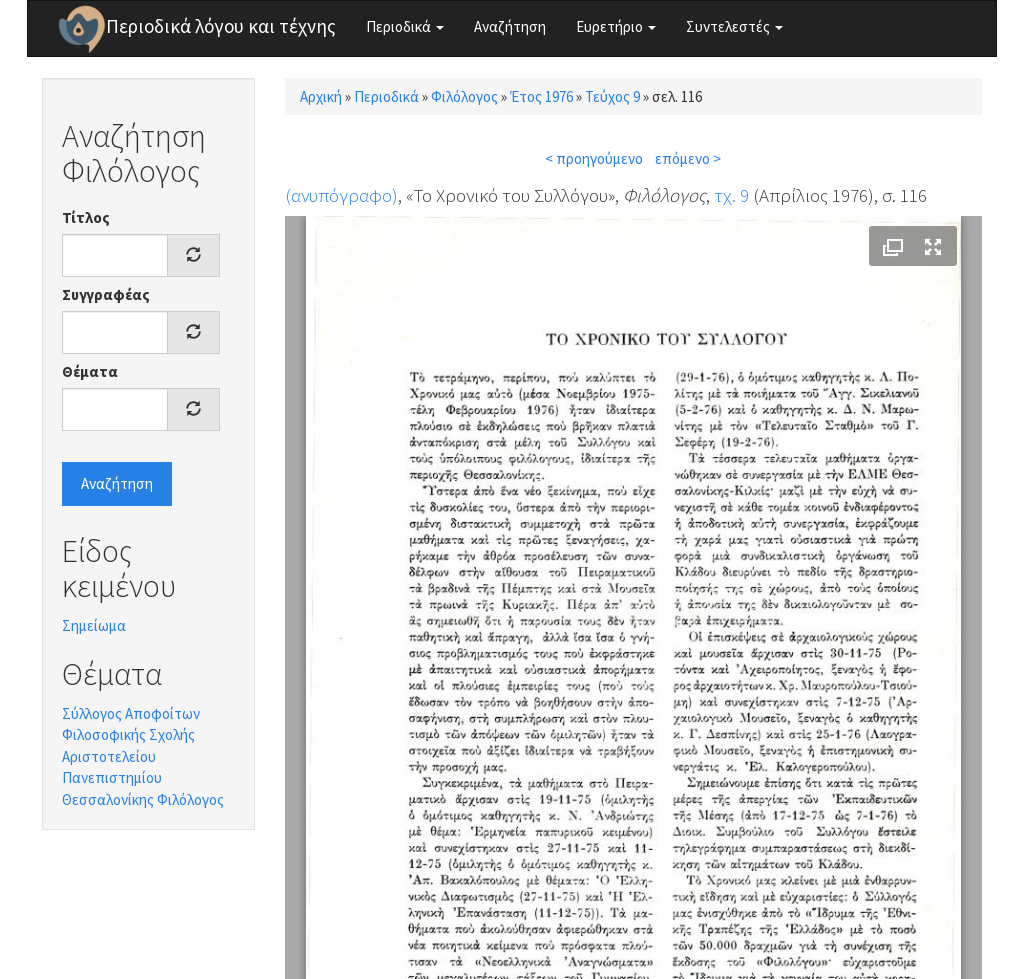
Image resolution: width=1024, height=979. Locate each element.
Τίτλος (86, 217)
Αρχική (321, 96)
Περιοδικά (405, 26)
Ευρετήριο (616, 26)
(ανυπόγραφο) (341, 195)
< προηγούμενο (594, 158)
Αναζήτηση (510, 26)
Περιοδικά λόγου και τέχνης (221, 26)
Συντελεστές (734, 26)
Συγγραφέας (106, 294)
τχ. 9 (731, 195)
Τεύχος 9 (612, 96)
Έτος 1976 (541, 96)
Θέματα (90, 371)
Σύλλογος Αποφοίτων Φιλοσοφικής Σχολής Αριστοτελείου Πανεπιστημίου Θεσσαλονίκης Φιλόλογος (143, 756)
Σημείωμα (94, 625)
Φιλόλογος (464, 96)
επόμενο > (688, 158)
